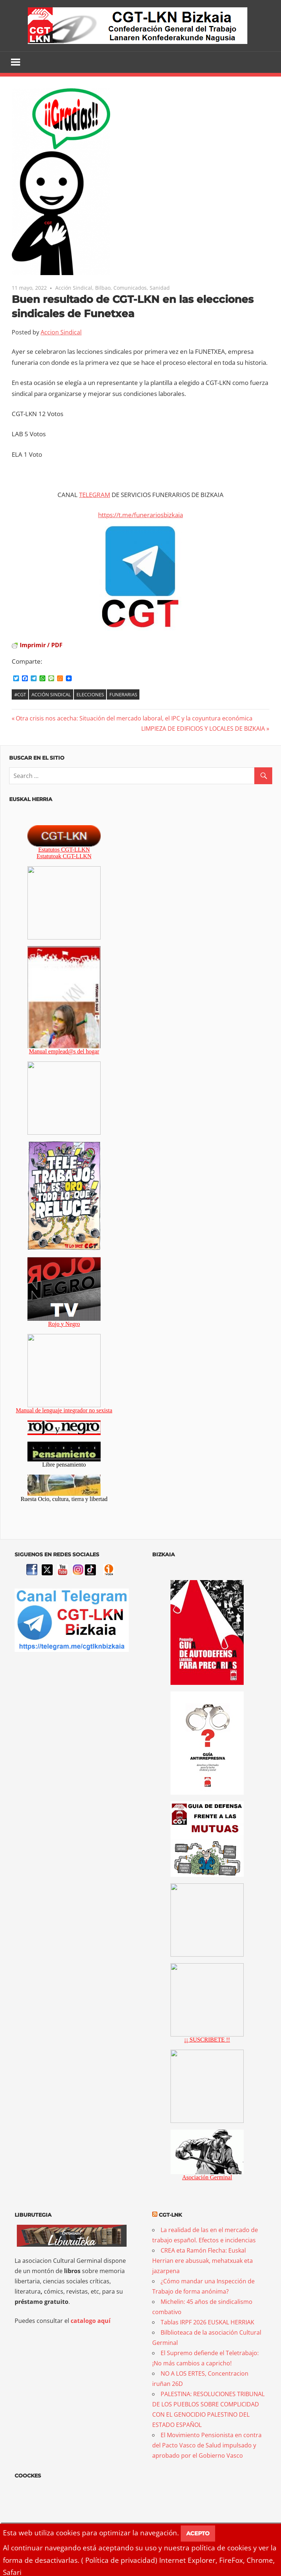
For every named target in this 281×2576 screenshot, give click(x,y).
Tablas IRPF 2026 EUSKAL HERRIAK (207, 2323)
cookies (68, 2533)
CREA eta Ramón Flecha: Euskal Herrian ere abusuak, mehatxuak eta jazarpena (202, 2261)
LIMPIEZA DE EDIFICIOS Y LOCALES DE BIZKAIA (203, 728)
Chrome (260, 2560)
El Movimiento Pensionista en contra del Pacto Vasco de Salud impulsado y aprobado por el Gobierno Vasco (207, 2445)
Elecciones (90, 694)
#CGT (20, 694)
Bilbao (102, 288)
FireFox (231, 2560)
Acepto (198, 2533)
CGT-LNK (170, 2215)
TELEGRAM (94, 495)
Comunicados (130, 288)
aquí (103, 2321)
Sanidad (160, 288)
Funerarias (123, 694)
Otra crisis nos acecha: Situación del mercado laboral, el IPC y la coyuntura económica (133, 718)
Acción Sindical (73, 288)
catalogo (83, 2321)
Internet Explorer (187, 2560)
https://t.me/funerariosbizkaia (140, 515)
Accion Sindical (61, 332)
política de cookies (221, 2548)
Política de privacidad (120, 2560)
